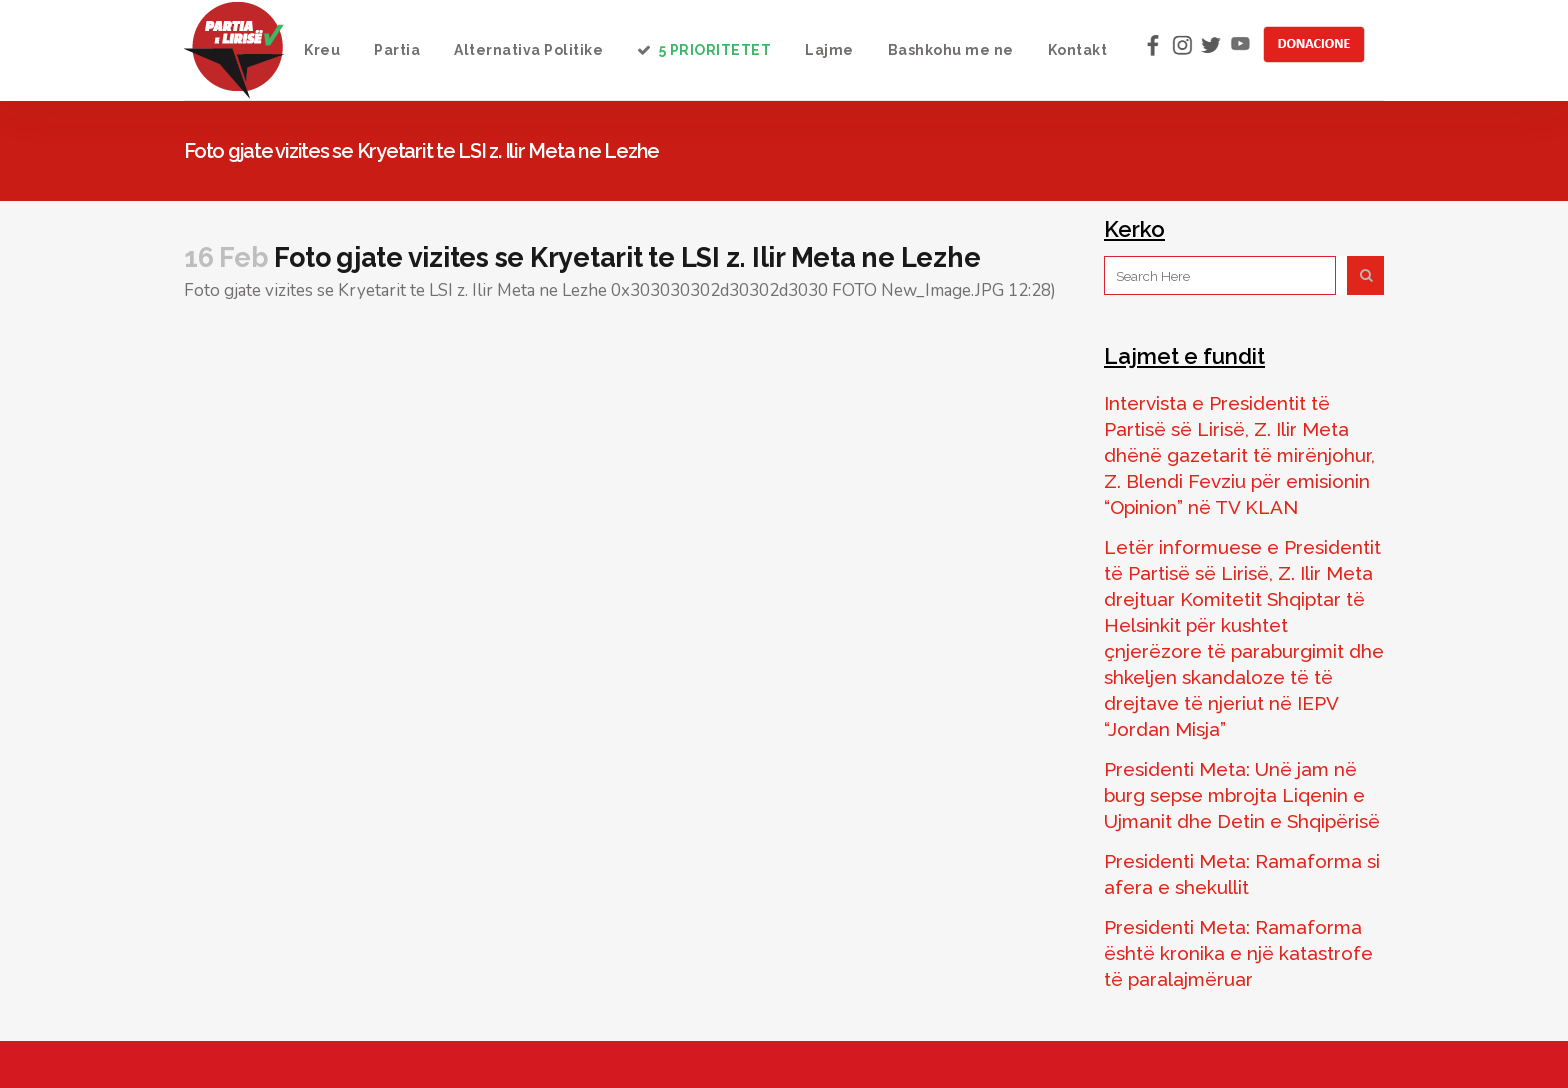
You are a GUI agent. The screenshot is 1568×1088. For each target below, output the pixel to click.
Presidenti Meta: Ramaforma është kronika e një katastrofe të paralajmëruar (1238, 953)
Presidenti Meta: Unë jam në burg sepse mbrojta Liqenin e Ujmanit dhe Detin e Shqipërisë (1242, 795)
